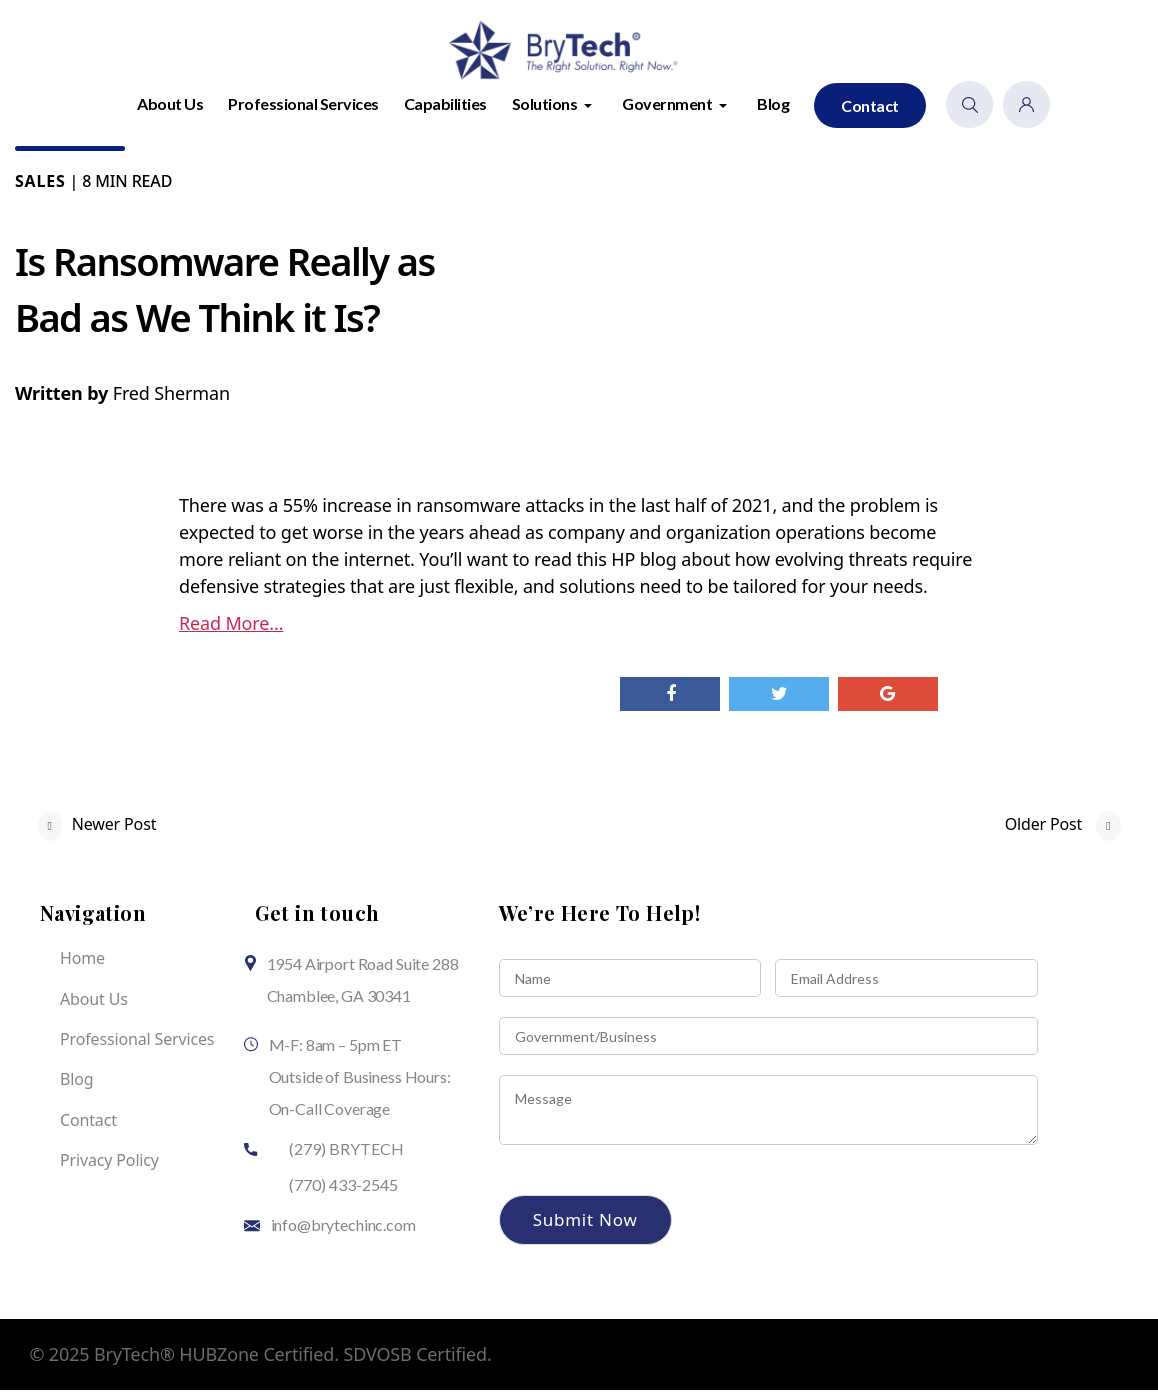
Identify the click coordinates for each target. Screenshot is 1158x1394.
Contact (870, 109)
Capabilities (445, 107)
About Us (170, 107)
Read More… (231, 628)
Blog (773, 107)
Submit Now (585, 1224)
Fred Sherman (171, 398)
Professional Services (303, 107)
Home (82, 963)
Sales (40, 186)
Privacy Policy (109, 1165)
